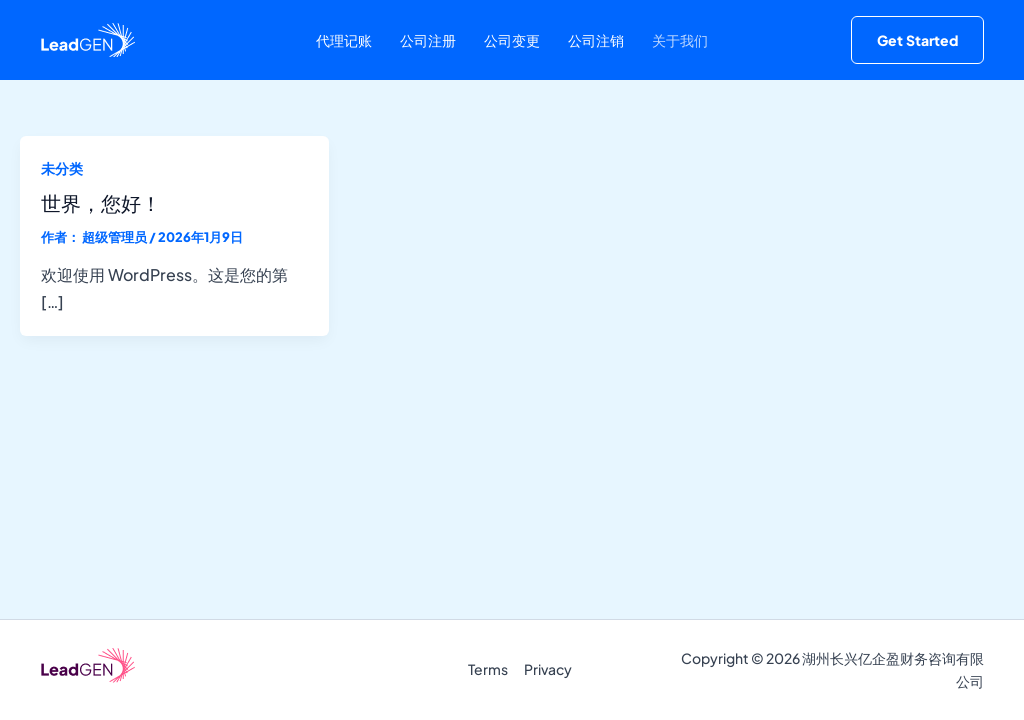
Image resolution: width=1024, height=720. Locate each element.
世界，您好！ (101, 202)
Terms (488, 669)
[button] (917, 40)
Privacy (548, 669)
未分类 (62, 168)
